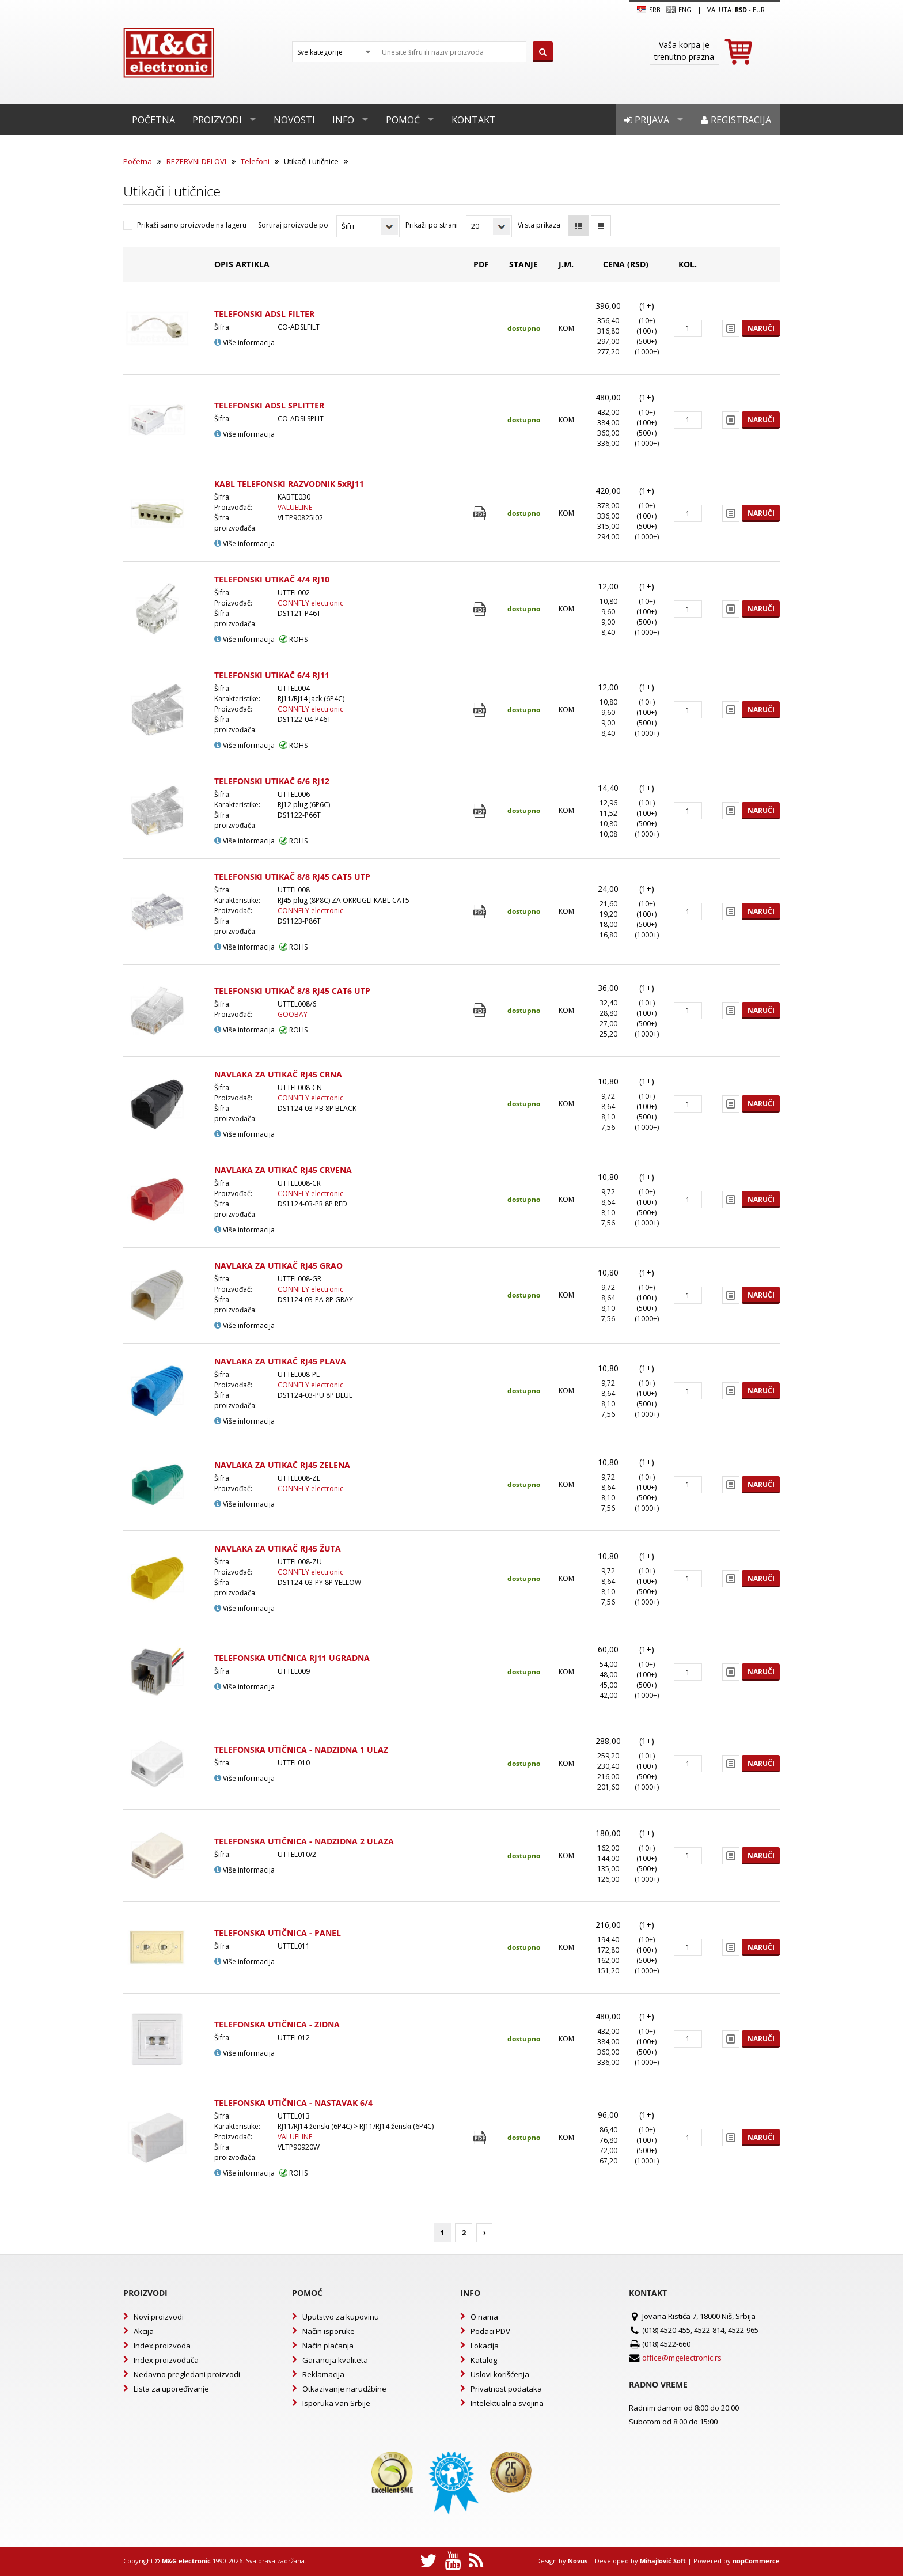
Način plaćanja (328, 2345)
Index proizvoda (162, 2345)
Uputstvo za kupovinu (340, 2317)
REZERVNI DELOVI (196, 161)
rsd (741, 9)
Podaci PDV (490, 2331)
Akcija (144, 2331)
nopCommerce (756, 2560)
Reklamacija (323, 2374)
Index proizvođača (166, 2360)
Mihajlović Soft (663, 2560)
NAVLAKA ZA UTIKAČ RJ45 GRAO (278, 1265)
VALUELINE (295, 507)
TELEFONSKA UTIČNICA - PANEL (277, 1932)
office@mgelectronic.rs (682, 2357)
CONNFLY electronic (310, 603)
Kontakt (473, 120)
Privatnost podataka (506, 2389)
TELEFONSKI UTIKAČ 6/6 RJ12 (271, 781)
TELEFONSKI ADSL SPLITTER (269, 405)
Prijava (646, 120)
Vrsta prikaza (539, 225)
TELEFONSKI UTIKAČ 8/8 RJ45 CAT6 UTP (292, 990)
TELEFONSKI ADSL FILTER (264, 313)
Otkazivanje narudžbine (344, 2389)
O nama (484, 2317)
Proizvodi (217, 120)
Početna (153, 120)
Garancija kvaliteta (335, 2360)
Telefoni (255, 161)
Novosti (294, 120)
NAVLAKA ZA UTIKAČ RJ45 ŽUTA (277, 1548)
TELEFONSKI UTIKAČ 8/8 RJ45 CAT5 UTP (292, 876)
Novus (577, 2560)
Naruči (761, 328)
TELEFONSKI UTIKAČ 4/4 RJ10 (271, 579)
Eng (679, 9)
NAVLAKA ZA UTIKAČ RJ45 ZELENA (282, 1464)
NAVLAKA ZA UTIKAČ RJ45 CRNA (278, 1074)
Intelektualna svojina (507, 2403)
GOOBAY (293, 1014)
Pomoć (403, 120)
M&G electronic (186, 2560)
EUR (759, 9)
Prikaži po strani (431, 225)
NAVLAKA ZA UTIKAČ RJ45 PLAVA (280, 1361)
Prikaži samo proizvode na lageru (191, 225)
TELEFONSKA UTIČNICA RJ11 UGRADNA (292, 1657)
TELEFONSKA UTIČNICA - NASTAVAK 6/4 (293, 2102)
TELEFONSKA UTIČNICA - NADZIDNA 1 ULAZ (301, 1749)
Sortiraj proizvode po (293, 225)
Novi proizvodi (159, 2317)
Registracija (736, 120)
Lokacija (485, 2345)
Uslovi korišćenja (500, 2374)
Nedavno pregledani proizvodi (187, 2374)
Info (343, 120)
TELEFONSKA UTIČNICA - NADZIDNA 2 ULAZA (304, 1841)
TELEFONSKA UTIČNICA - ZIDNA (277, 2024)
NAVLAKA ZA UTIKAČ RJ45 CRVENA (283, 1169)
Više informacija (244, 342)
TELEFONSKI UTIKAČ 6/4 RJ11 (271, 674)
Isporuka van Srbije (336, 2403)
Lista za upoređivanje (171, 2389)
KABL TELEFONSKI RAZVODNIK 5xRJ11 (289, 483)
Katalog (484, 2360)
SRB (649, 9)
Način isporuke (328, 2331)
